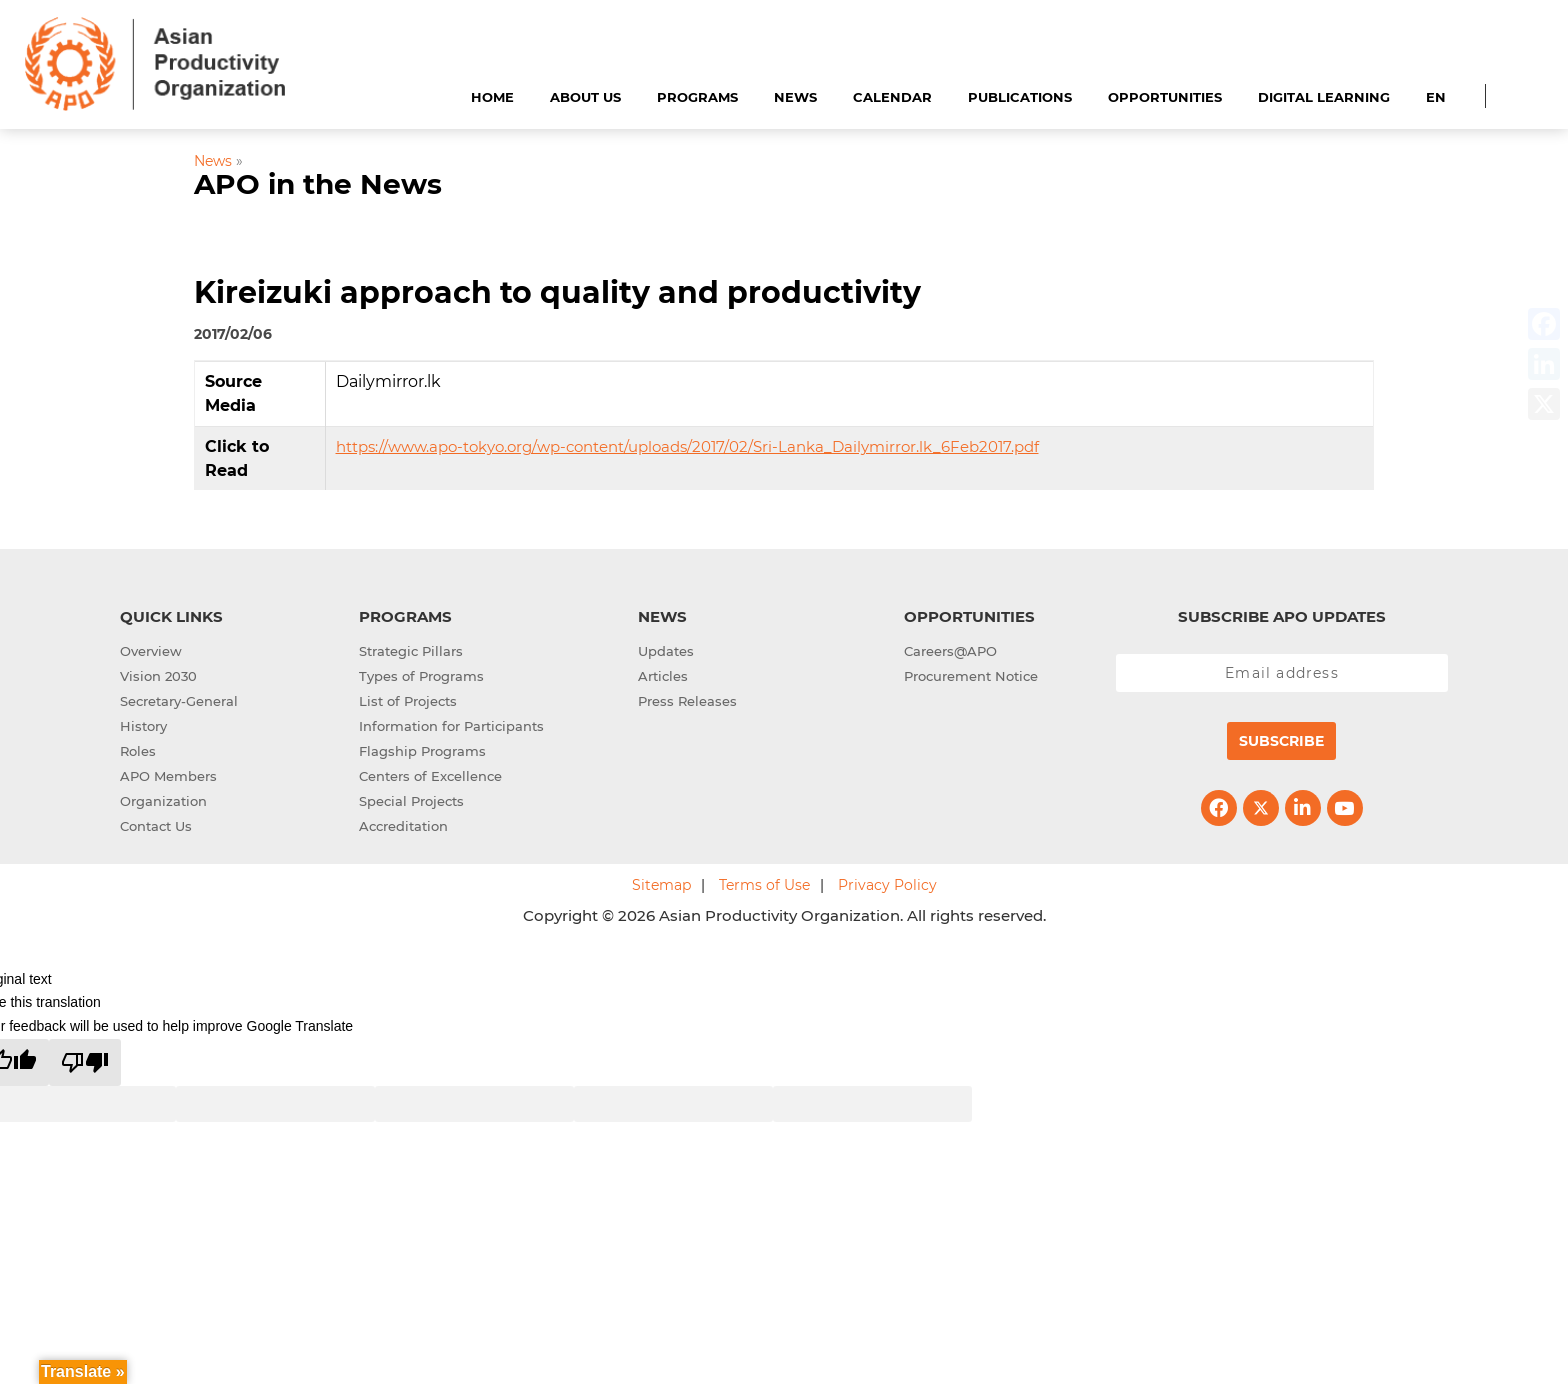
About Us (585, 97)
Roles (138, 751)
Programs (697, 97)
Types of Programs (421, 676)
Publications (1020, 97)
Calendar (892, 97)
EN (1436, 97)
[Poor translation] (85, 1062)
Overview (151, 651)
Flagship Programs (422, 751)
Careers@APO (950, 651)
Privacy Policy (887, 885)
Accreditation (403, 826)
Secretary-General (179, 701)
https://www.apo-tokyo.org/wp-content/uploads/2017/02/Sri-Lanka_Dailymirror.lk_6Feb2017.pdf (687, 446)
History (143, 726)
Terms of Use (764, 885)
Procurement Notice (971, 676)
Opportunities (1165, 97)
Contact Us (156, 826)
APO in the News (318, 184)
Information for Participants (451, 726)
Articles (663, 676)
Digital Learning (1324, 97)
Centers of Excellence (430, 776)
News (795, 97)
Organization (163, 801)
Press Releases (687, 701)
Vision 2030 (158, 676)
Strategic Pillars (411, 651)
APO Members (168, 776)
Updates (666, 651)
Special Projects (411, 801)
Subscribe (1281, 741)
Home (492, 97)
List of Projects (408, 701)
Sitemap (661, 885)
